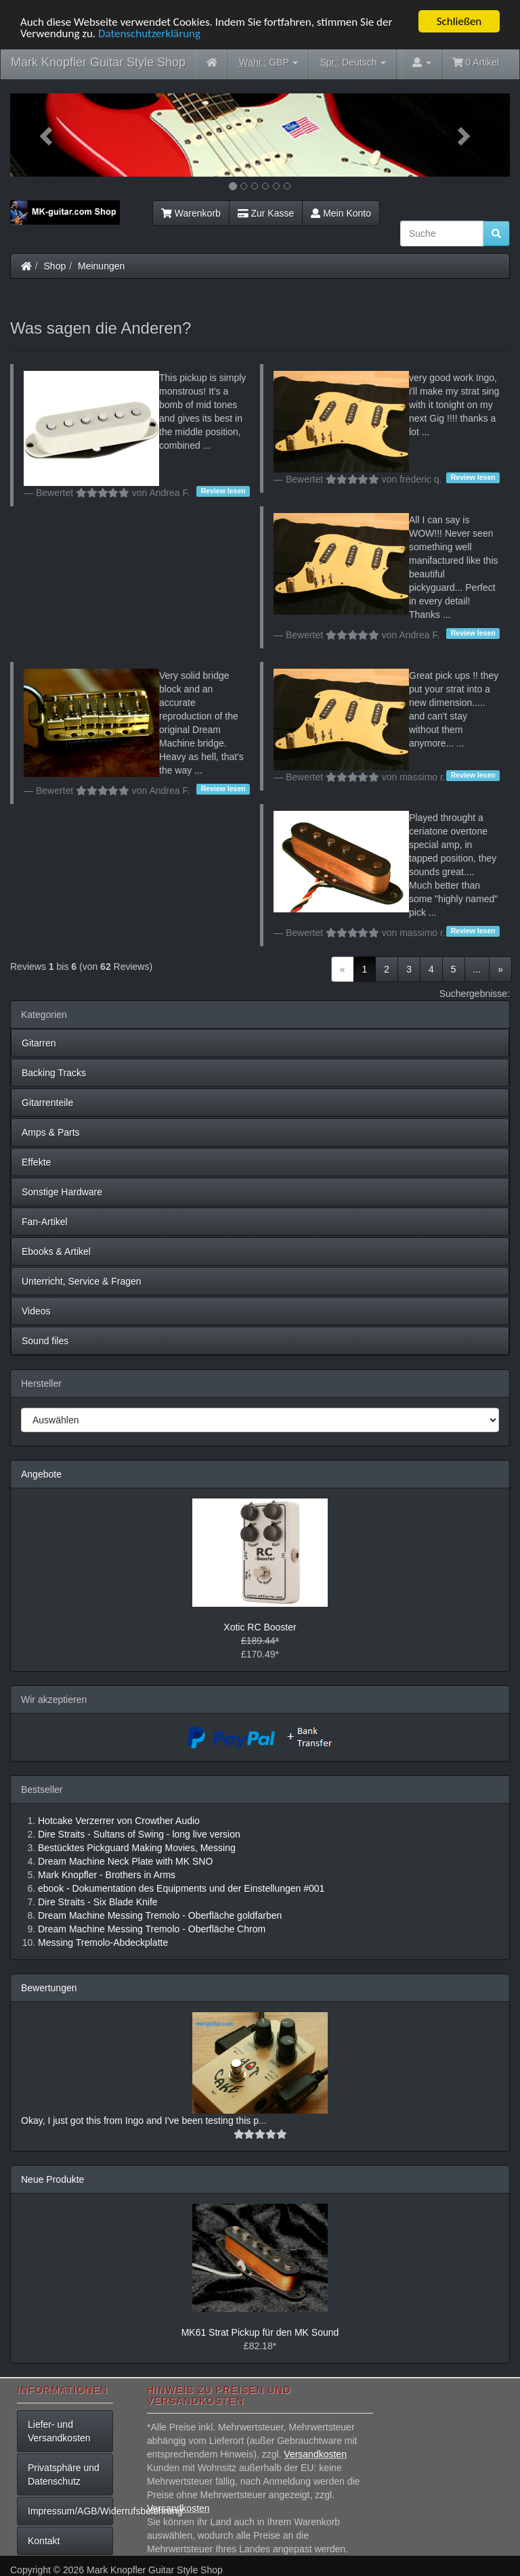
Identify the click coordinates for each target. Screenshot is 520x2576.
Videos (36, 1311)
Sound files (45, 1340)
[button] (47, 135)
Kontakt (44, 2540)
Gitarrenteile (47, 1102)
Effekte (36, 1162)
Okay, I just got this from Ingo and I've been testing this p (140, 2120)
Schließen (459, 21)
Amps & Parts (51, 1132)
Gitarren (39, 1043)
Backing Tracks (54, 1072)
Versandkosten (315, 2454)
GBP (269, 62)
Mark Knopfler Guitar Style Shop (98, 62)
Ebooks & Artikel (56, 1251)
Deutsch (353, 62)
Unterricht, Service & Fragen (82, 1281)
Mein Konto (341, 213)
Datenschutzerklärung (149, 33)
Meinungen (101, 266)
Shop (55, 266)
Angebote (41, 1474)
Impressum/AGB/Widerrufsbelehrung (70, 2511)
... (477, 969)
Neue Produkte (52, 2179)
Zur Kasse (266, 213)
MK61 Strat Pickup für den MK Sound (260, 2332)
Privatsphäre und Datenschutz (64, 2474)
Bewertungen (49, 1987)
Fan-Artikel (45, 1221)
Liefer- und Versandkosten (59, 2431)
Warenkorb (191, 213)
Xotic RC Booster (259, 1627)
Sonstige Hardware (62, 1191)
